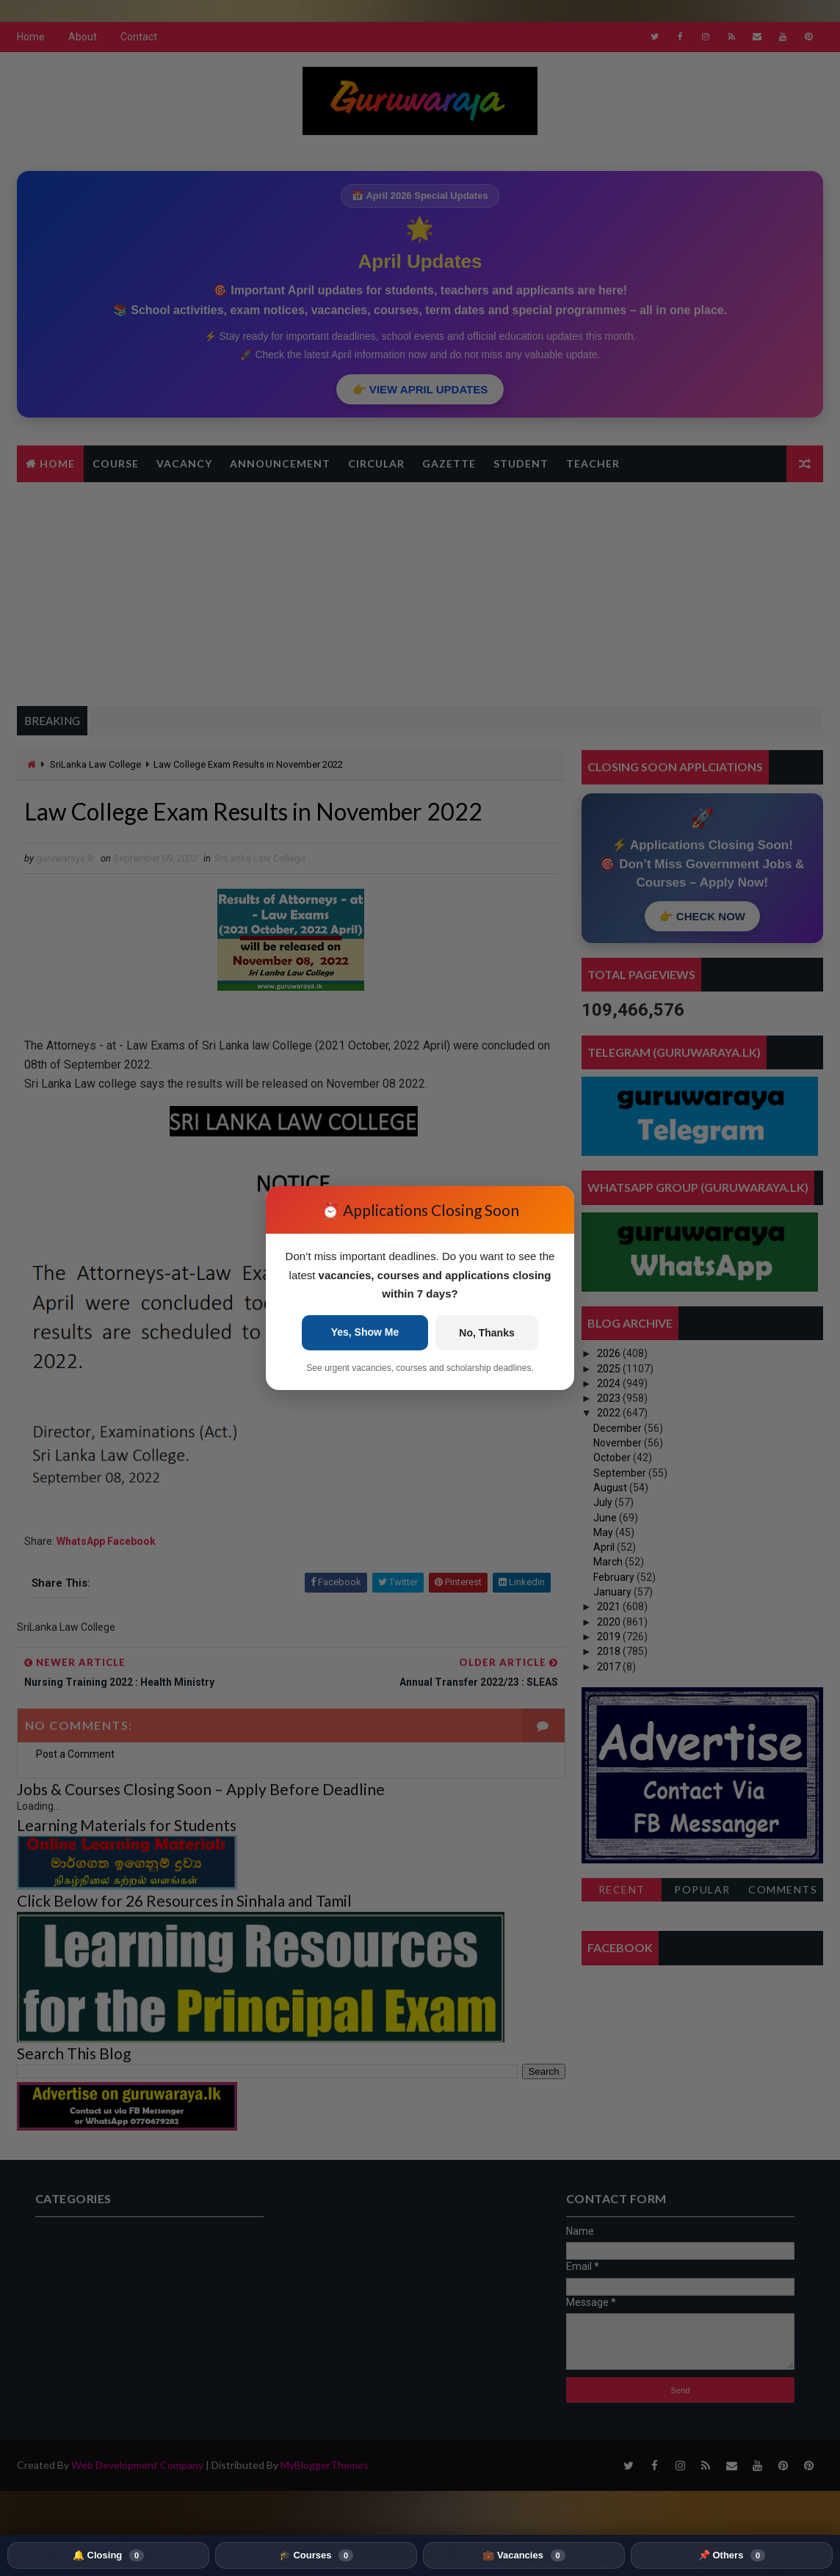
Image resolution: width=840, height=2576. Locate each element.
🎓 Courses (316, 2555)
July (604, 1502)
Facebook (131, 1541)
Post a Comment (75, 1754)
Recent (621, 1889)
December (618, 1428)
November (618, 1443)
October (613, 1457)
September (620, 1473)
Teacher (593, 463)
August (611, 1487)
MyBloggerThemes (324, 2465)
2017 (610, 1667)
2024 (610, 1383)
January (613, 1592)
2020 (610, 1622)
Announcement (280, 463)
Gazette (449, 463)
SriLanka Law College (95, 764)
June (606, 1518)
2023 (610, 1398)
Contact (138, 37)
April (605, 1547)
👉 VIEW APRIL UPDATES (420, 389)
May (604, 1532)
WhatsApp (82, 1541)
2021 (610, 1606)
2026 (610, 1353)
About (82, 37)
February (615, 1577)
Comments (782, 1889)
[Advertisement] (420, 592)
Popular (702, 1889)
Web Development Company (137, 2465)
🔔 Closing (108, 2555)
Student (520, 463)
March (609, 1562)
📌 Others (731, 2555)
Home (31, 37)
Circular (376, 463)
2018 (610, 1651)
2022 (610, 1413)
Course (116, 463)
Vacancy (184, 463)
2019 (610, 1636)
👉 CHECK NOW (702, 916)
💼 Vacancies (523, 2555)
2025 (610, 1369)
